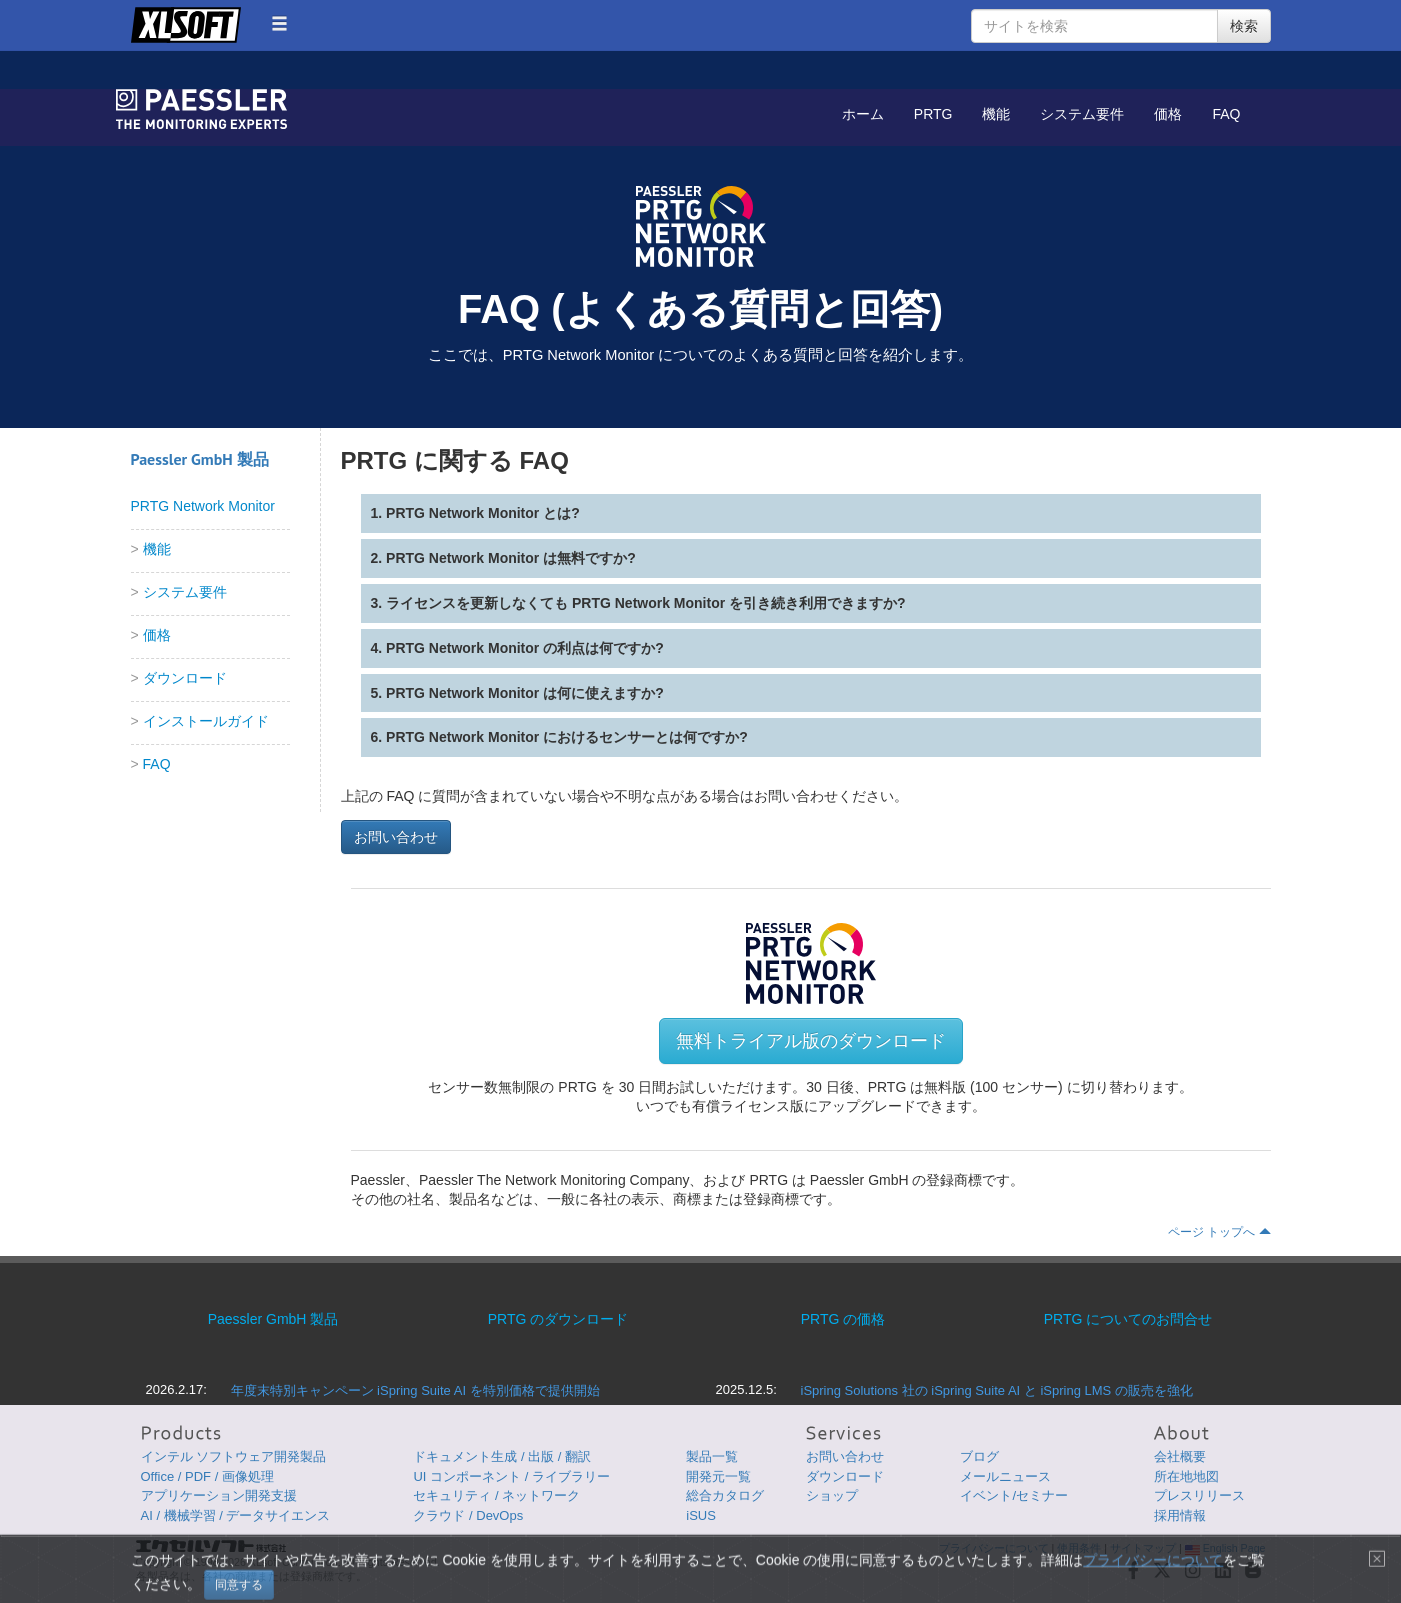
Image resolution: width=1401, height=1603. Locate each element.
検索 (1244, 26)
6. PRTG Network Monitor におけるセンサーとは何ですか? (559, 737)
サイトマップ (1143, 1548)
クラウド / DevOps (468, 1515)
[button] (279, 23)
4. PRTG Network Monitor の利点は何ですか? (517, 648)
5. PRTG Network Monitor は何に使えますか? (517, 693)
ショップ (832, 1495)
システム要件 (1082, 114)
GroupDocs (206, 109)
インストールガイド (206, 721)
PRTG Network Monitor (203, 506)
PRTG (933, 114)
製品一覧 (712, 1456)
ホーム (863, 114)
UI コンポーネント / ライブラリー (511, 1476)
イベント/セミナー (1014, 1495)
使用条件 (1079, 1548)
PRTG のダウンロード (558, 1319)
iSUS (701, 1515)
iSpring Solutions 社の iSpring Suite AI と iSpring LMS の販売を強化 (997, 1390)
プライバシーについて (994, 1548)
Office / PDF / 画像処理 (207, 1476)
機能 (996, 114)
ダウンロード (185, 678)
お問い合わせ (396, 837)
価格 (1168, 114)
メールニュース (1005, 1476)
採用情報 (1180, 1515)
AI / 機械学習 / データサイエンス (236, 1515)
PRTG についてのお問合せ (1128, 1319)
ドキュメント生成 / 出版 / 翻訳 (502, 1456)
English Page (1225, 1548)
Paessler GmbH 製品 (273, 1319)
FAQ (1226, 114)
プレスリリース (1199, 1495)
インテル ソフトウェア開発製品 (234, 1456)
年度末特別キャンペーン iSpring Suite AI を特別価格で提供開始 (415, 1390)
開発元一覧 (718, 1476)
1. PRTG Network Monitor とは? (475, 513)
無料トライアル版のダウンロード (811, 1041)
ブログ (979, 1456)
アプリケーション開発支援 (219, 1495)
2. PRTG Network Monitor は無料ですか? (503, 558)
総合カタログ (725, 1495)
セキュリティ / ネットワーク (496, 1495)
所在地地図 (1186, 1476)
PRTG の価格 (843, 1319)
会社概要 (1180, 1456)
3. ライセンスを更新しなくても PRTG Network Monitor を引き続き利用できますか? (638, 603)
